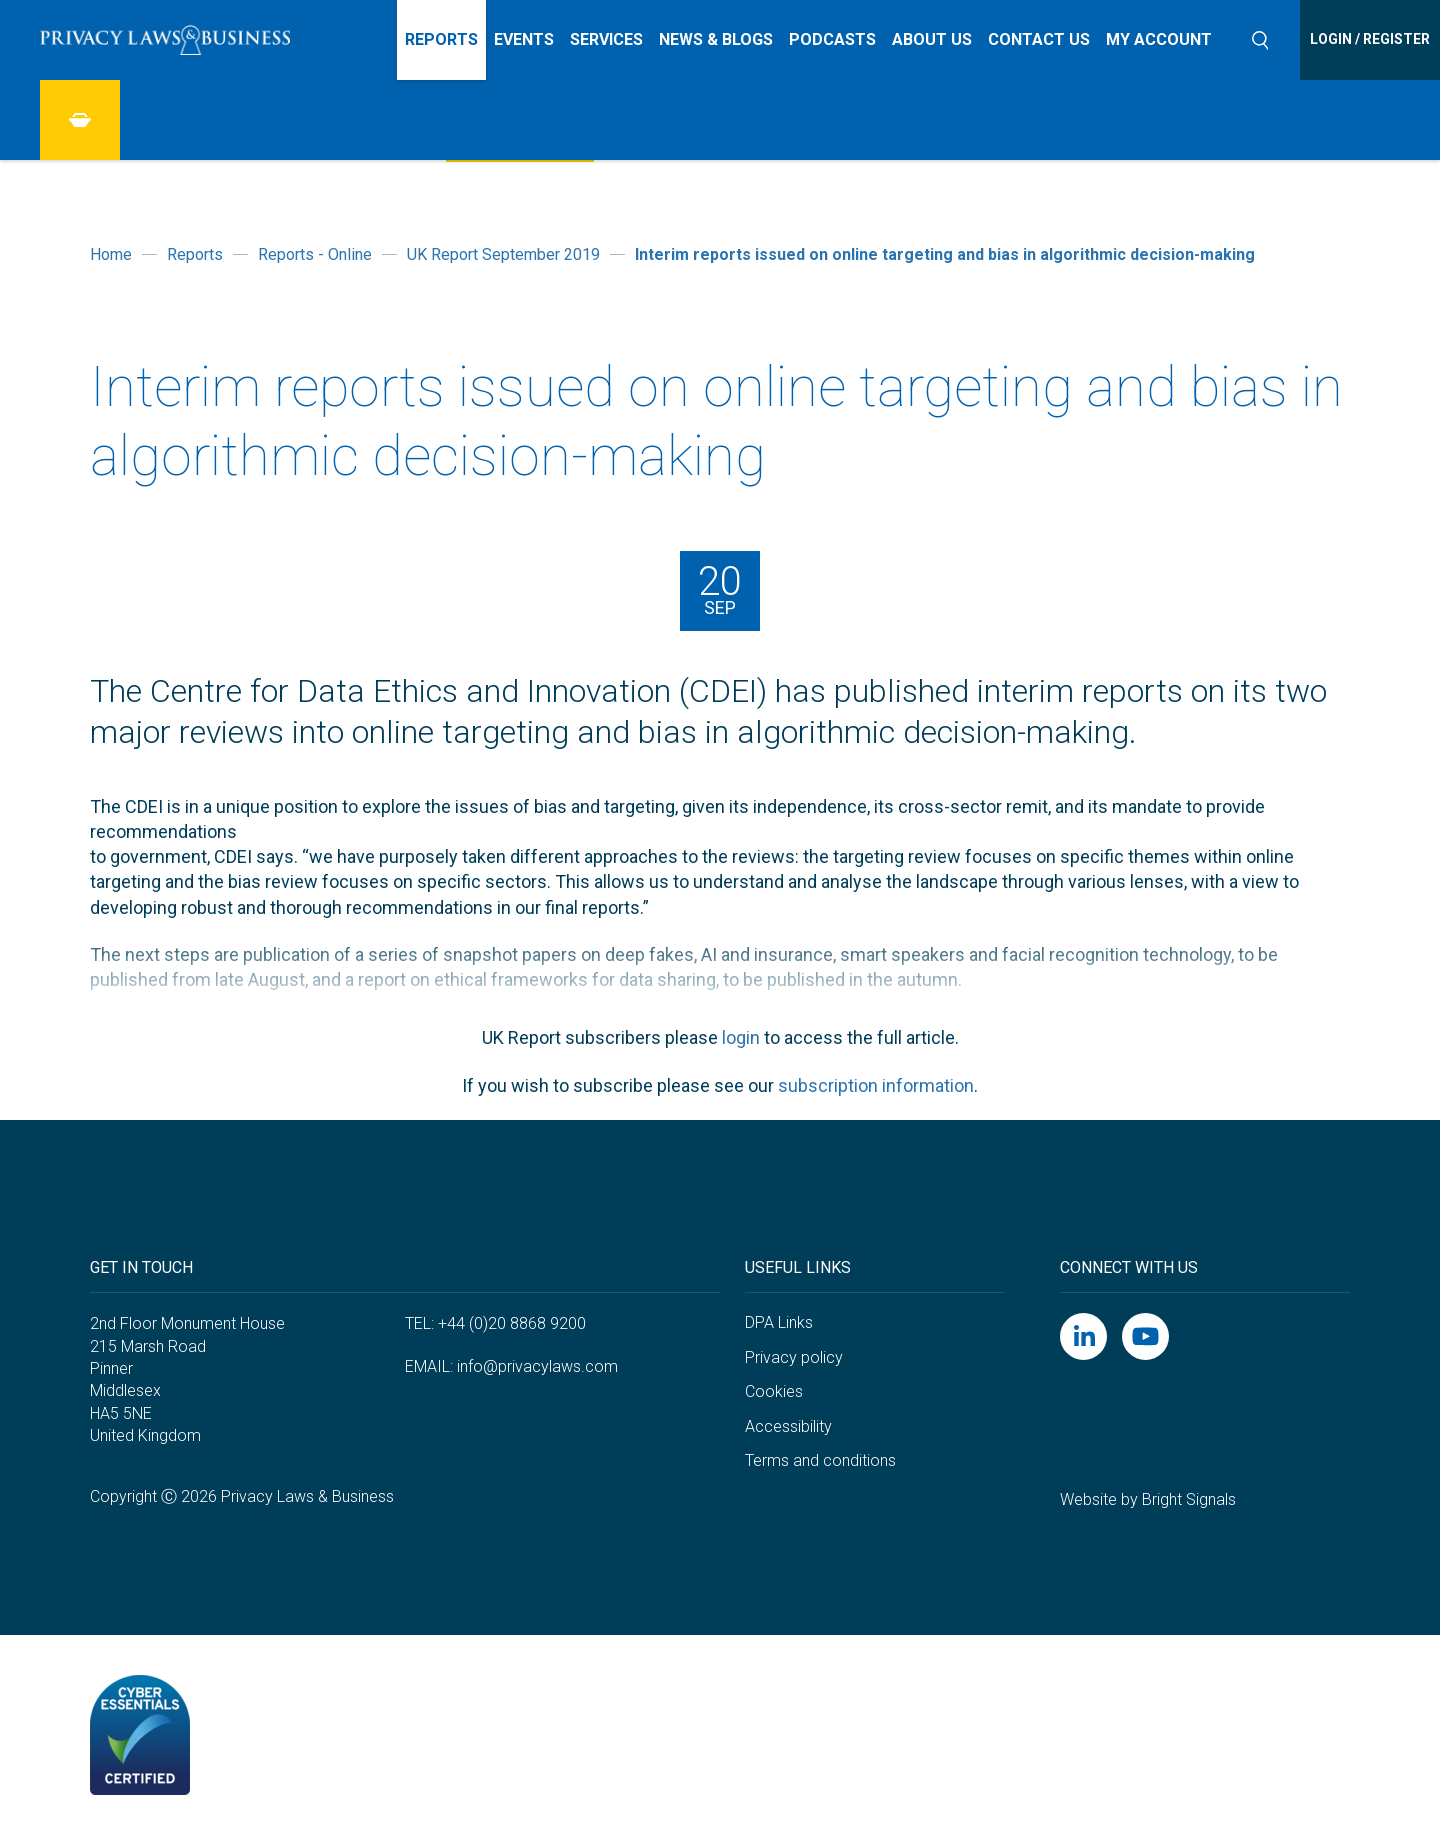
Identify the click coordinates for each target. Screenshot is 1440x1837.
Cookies (774, 1391)
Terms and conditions (820, 1460)
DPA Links (779, 1322)
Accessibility (788, 1426)
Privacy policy (794, 1357)
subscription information (876, 1085)
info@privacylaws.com (537, 1366)
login (741, 1037)
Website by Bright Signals (1148, 1499)
